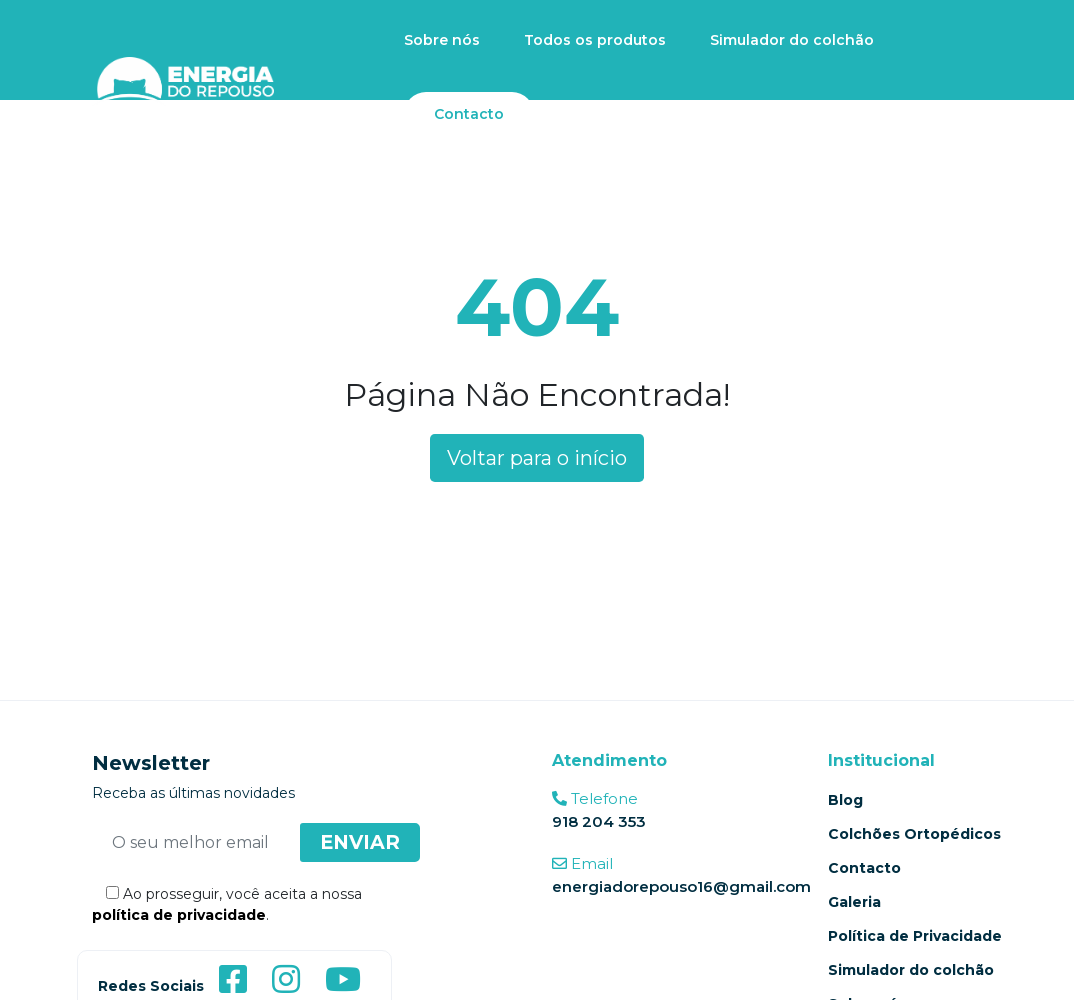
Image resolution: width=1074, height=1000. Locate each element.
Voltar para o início (537, 458)
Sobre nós (442, 40)
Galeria (854, 902)
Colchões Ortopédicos (914, 834)
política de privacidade (179, 915)
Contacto (469, 114)
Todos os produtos (595, 40)
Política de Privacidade (915, 936)
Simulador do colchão (792, 40)
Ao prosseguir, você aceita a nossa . (227, 904)
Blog (845, 800)
